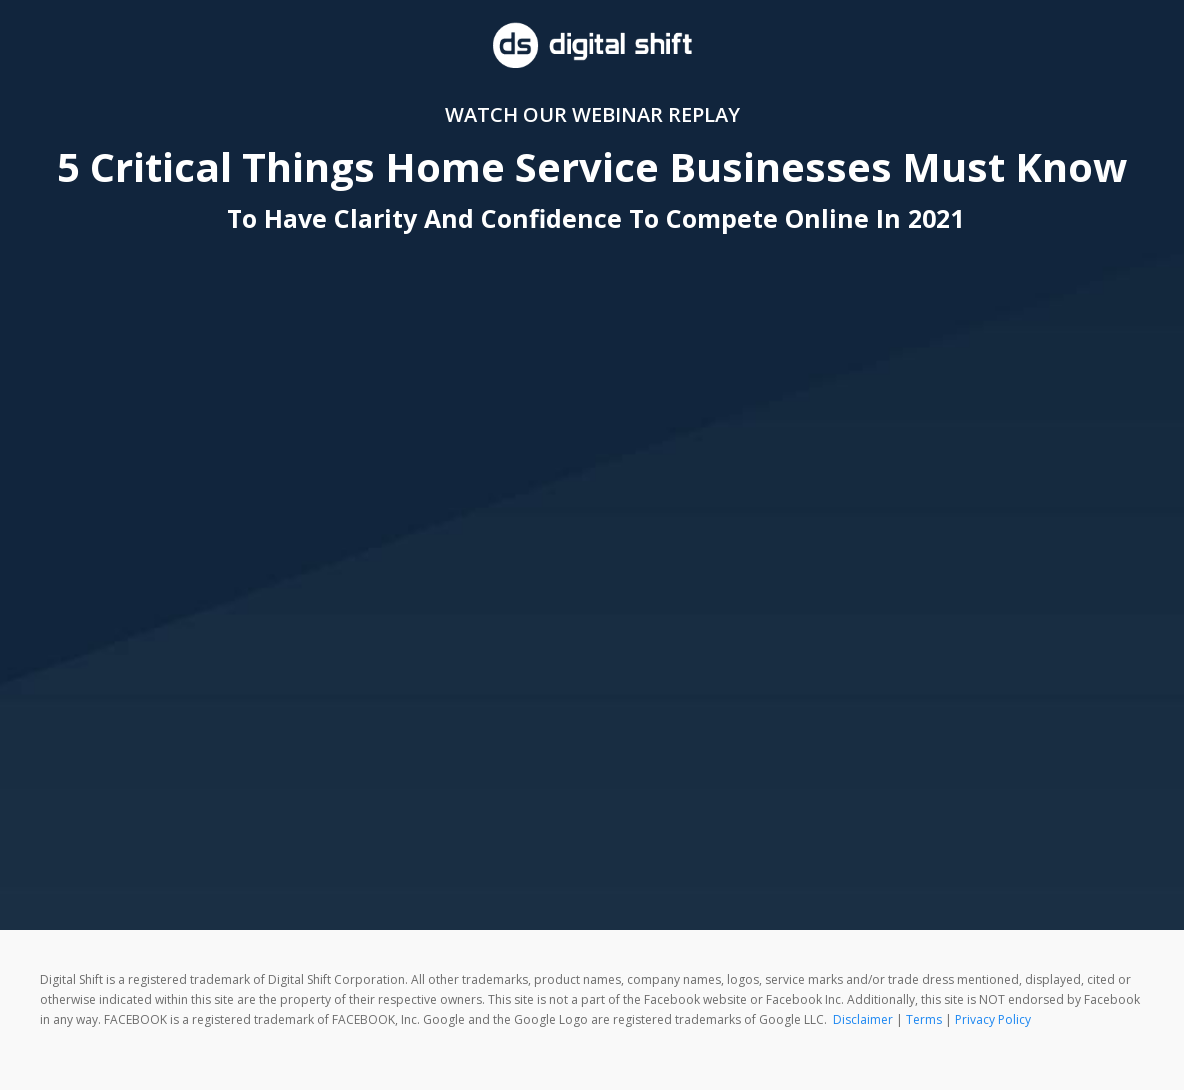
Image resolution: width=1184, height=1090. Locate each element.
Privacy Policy (993, 1019)
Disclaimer (863, 1019)
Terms (924, 1019)
